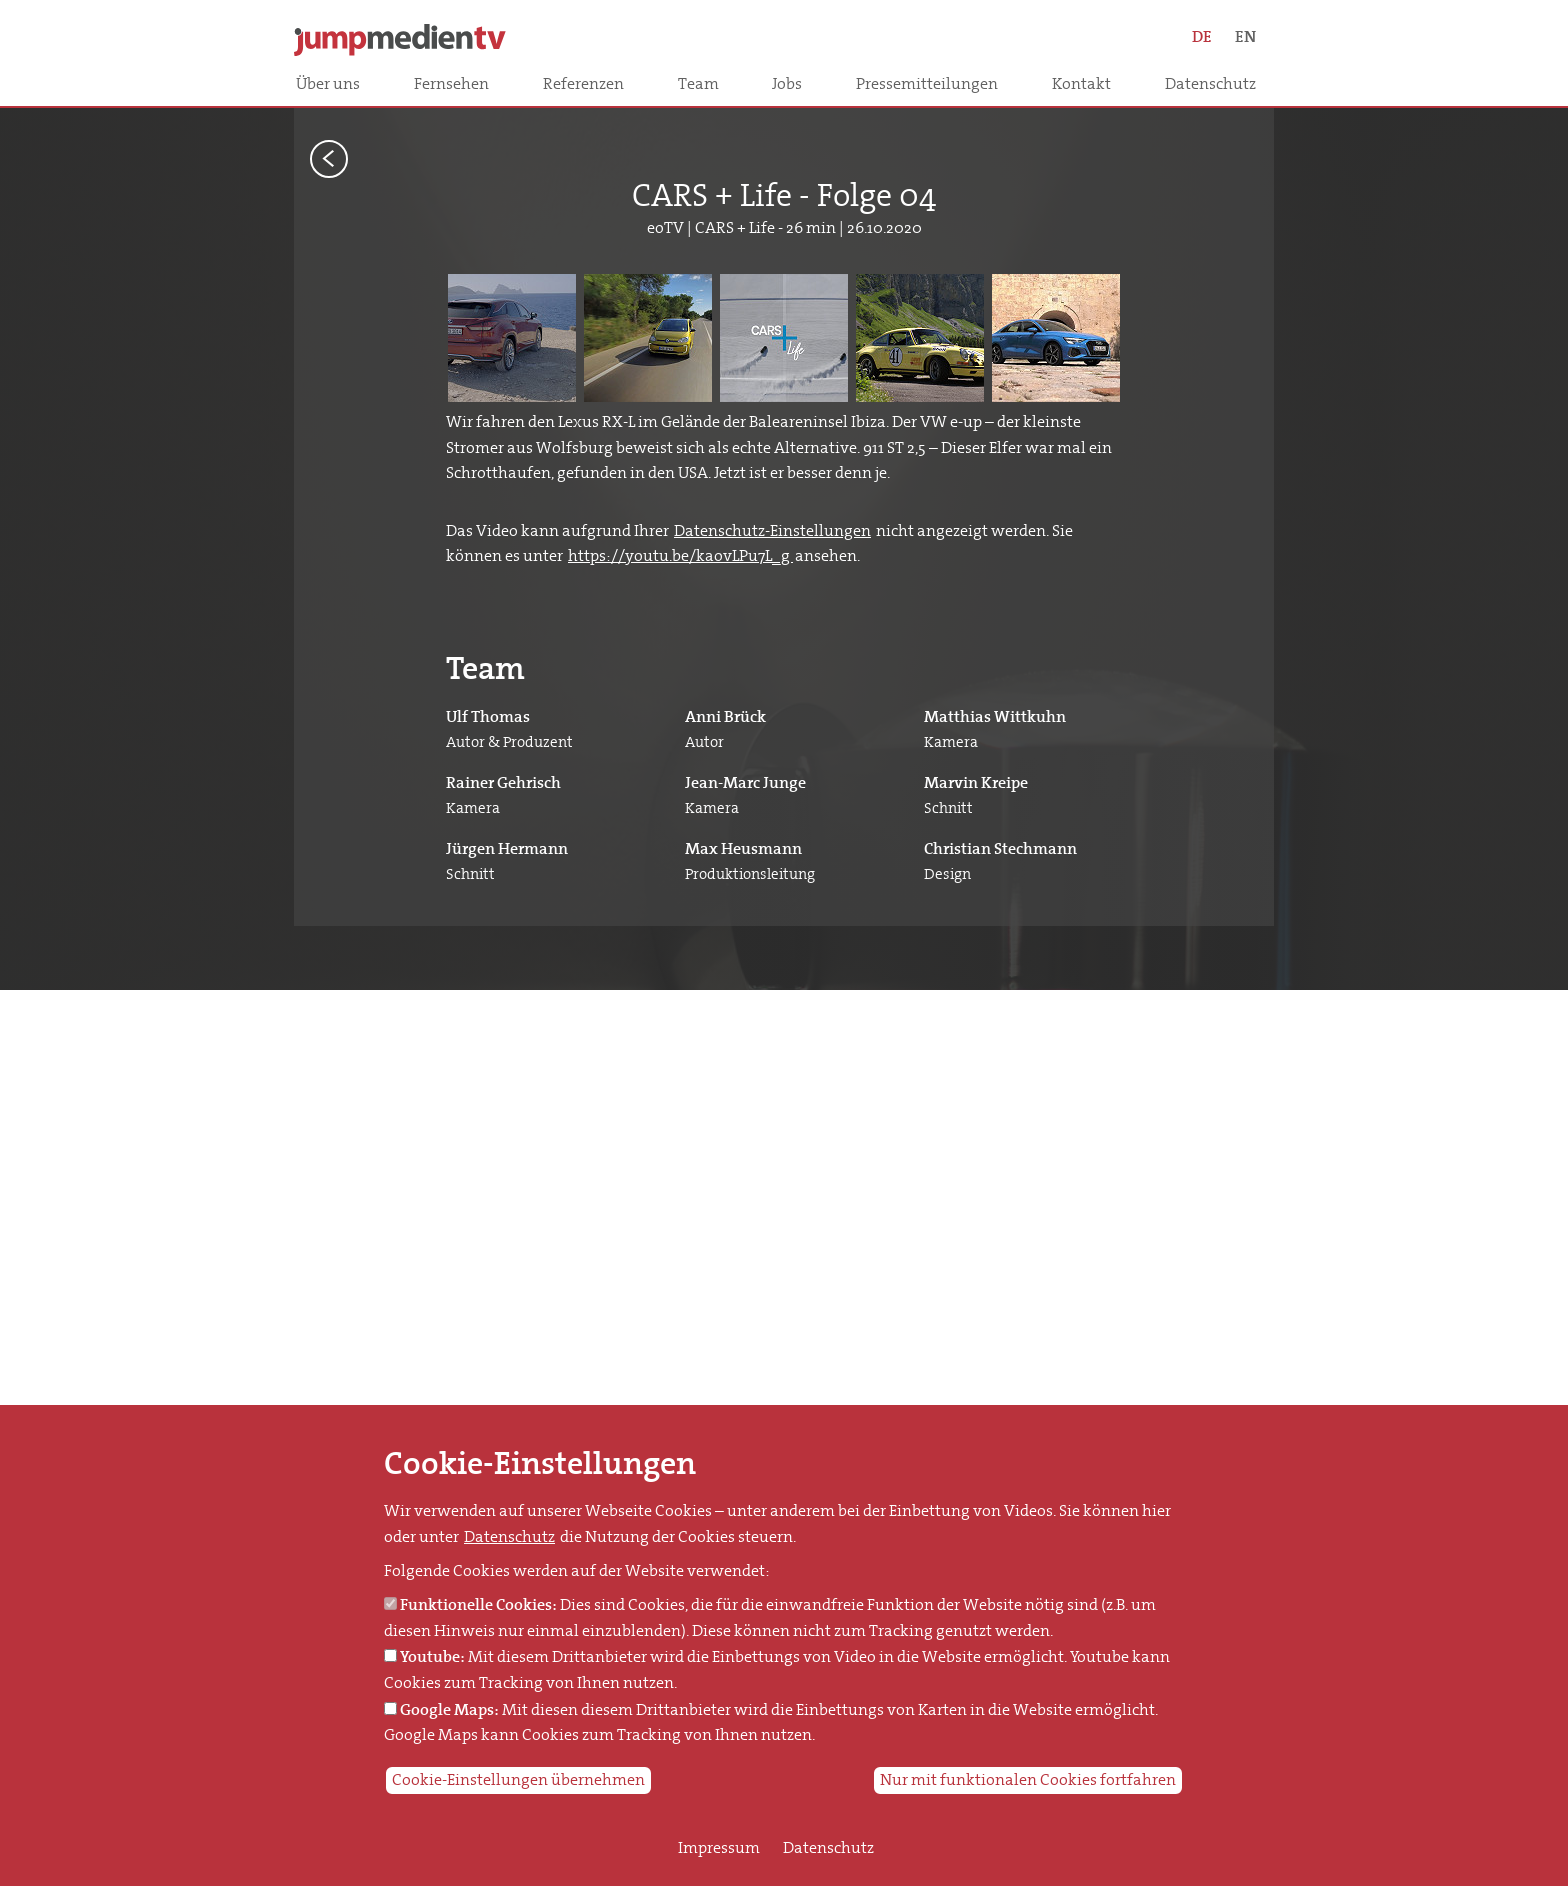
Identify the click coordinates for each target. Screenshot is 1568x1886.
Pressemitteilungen (927, 84)
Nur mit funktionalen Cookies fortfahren (1028, 1780)
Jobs (787, 84)
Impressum (719, 1848)
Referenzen (583, 84)
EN (1245, 36)
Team (698, 84)
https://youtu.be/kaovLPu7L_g (680, 556)
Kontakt (1081, 84)
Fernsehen (451, 84)
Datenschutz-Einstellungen (772, 531)
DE (1202, 36)
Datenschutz (1210, 84)
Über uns (328, 84)
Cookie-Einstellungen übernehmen (518, 1780)
